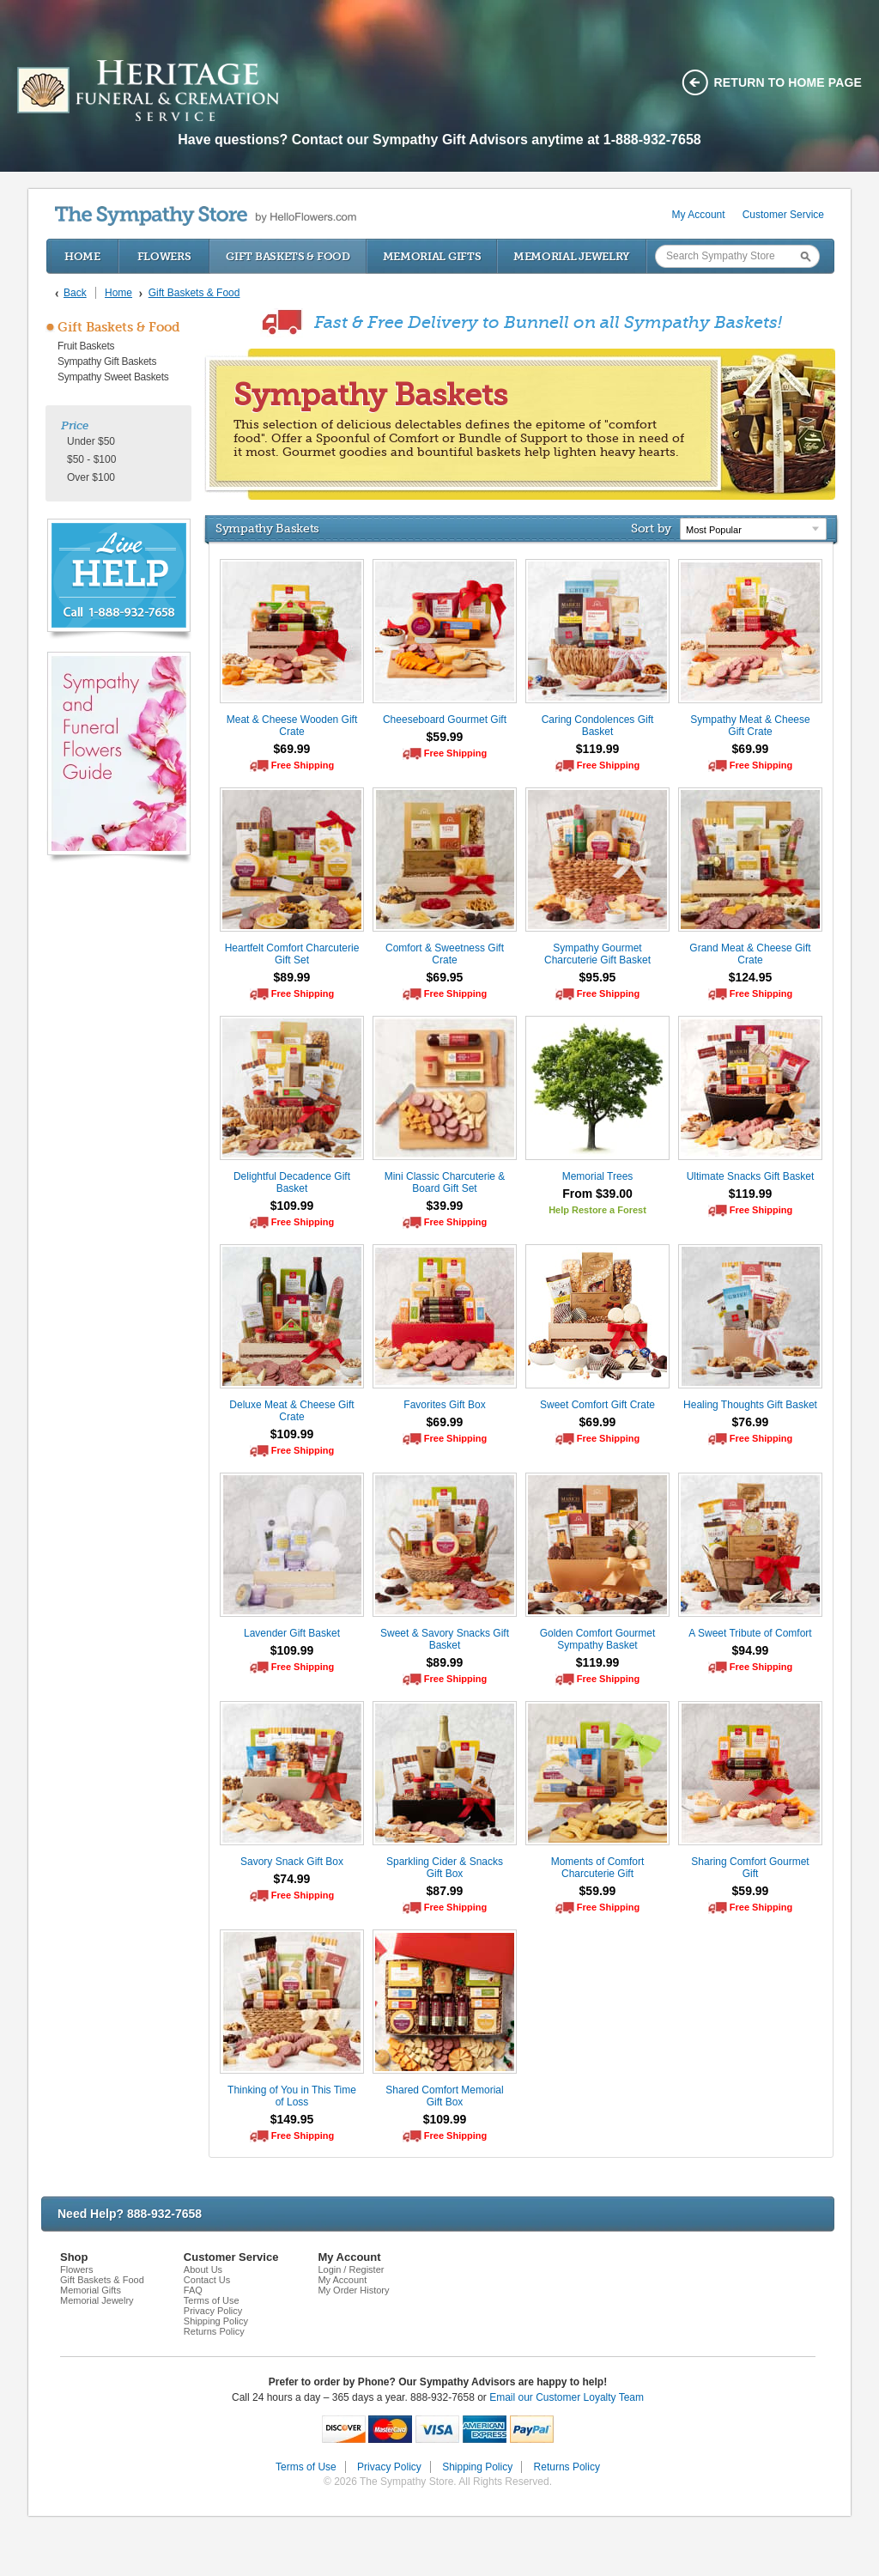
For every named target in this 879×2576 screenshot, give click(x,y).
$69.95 (445, 977)
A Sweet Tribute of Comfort (749, 1633)
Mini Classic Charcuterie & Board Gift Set (445, 1182)
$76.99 (750, 1422)
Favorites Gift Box (444, 1405)
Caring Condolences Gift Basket (598, 726)
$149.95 (292, 2119)
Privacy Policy (213, 2311)
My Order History (353, 2290)
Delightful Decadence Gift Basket (291, 1182)
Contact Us (207, 2280)
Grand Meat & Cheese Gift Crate (749, 954)
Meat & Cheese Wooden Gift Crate (292, 726)
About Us (203, 2269)
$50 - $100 (91, 459)
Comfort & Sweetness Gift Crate (444, 954)
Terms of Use (211, 2300)
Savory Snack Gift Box (291, 1862)
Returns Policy (214, 2331)
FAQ (193, 2290)
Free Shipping (302, 765)
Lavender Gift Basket (292, 1633)
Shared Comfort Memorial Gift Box (444, 2096)
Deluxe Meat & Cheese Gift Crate (291, 1411)
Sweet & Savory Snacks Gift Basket (444, 1639)
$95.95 (597, 977)
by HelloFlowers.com (205, 216)
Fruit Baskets (86, 346)
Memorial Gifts (432, 256)
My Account (698, 215)
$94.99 (750, 1650)
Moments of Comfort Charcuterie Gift (598, 1868)
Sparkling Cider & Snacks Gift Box (444, 1868)
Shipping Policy (216, 2321)
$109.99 (292, 1205)
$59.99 (445, 737)
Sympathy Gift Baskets (107, 361)
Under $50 (91, 441)
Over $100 (91, 477)
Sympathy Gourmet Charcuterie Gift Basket (597, 954)
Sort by (651, 528)
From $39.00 (597, 1193)
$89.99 (292, 977)
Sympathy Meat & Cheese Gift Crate (749, 726)
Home (82, 256)
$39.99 (445, 1205)
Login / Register (351, 2269)
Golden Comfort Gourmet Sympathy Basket (598, 1639)
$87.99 (445, 1891)
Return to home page (788, 82)
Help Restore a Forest (597, 1210)
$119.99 (598, 749)
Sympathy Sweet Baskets (113, 377)
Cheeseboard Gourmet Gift (444, 720)
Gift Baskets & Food (287, 256)
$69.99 (292, 749)
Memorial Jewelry (571, 256)
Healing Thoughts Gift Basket (750, 1405)
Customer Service (783, 215)
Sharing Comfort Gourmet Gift (750, 1868)
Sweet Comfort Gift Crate (597, 1405)
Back (75, 293)
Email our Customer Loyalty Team (566, 2397)
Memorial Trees (597, 1176)
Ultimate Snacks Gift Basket (751, 1176)
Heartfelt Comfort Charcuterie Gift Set (292, 954)
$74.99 (292, 1879)
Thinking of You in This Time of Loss (291, 2096)
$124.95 (751, 977)
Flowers (164, 256)
